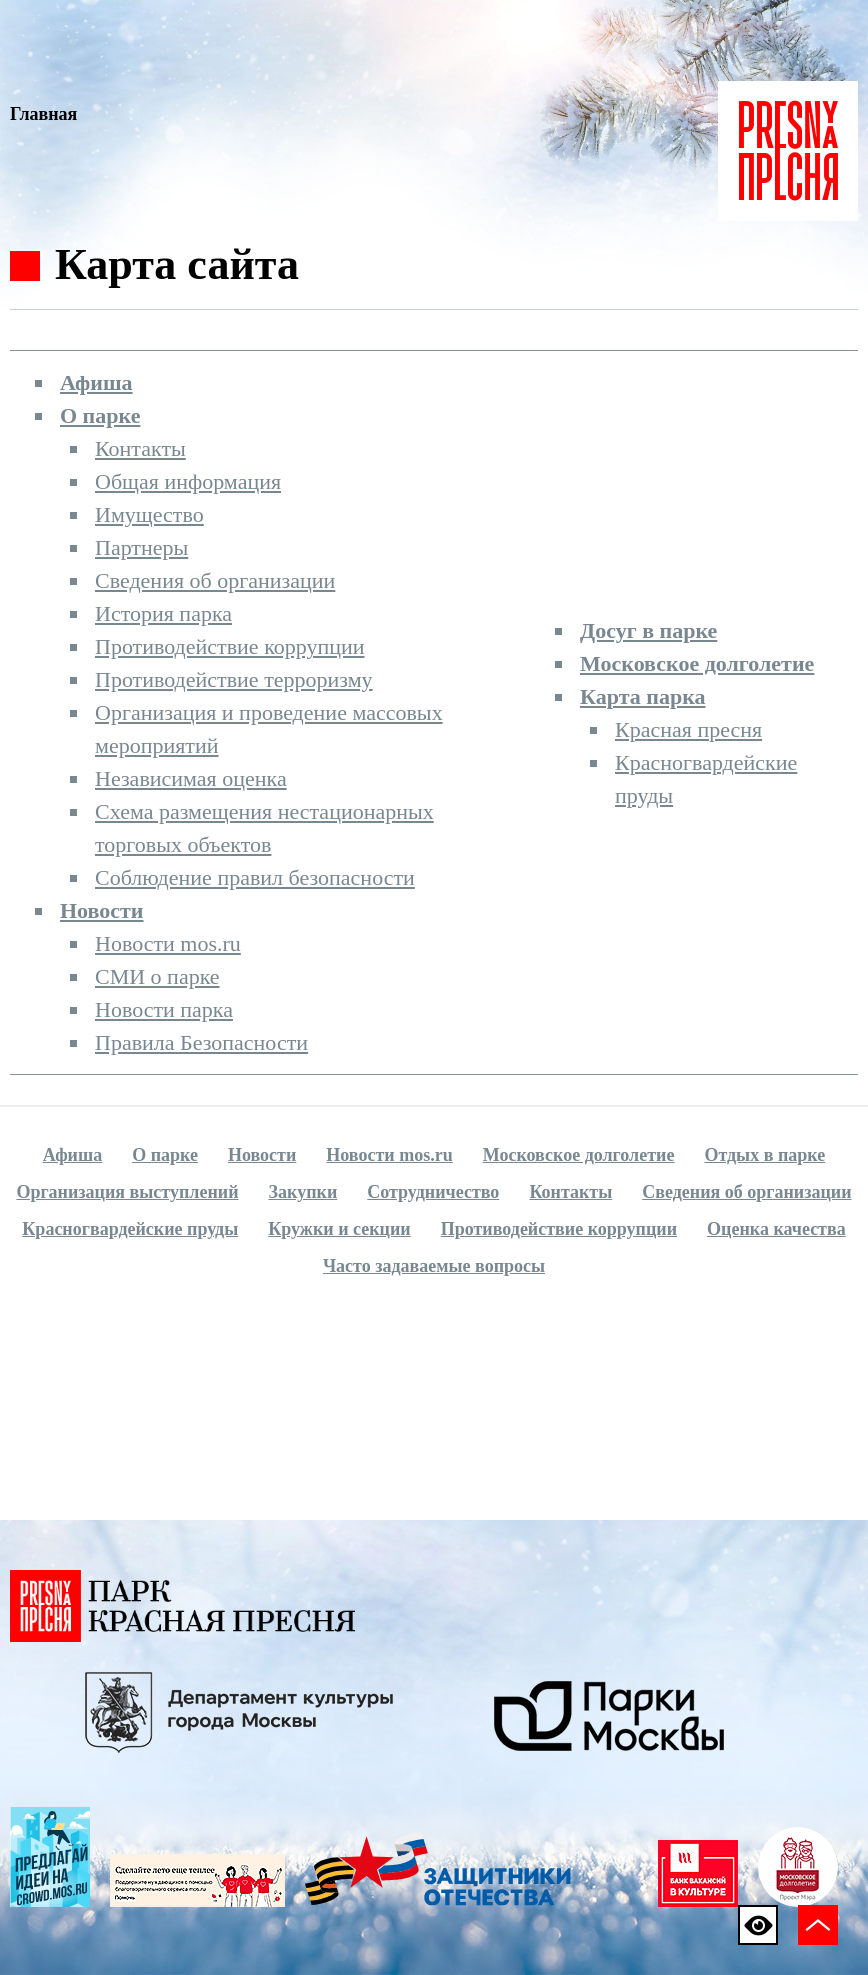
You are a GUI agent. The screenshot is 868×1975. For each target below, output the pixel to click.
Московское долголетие (697, 663)
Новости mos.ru (168, 943)
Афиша (96, 382)
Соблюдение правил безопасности (255, 877)
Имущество (149, 514)
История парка (163, 613)
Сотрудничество (433, 1192)
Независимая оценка (191, 778)
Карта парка (642, 696)
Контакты (140, 448)
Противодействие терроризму (234, 679)
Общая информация (188, 481)
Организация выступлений (127, 1192)
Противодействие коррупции (230, 646)
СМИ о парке (157, 976)
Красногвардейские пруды (130, 1229)
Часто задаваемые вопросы (434, 1266)
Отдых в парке (764, 1155)
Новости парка (164, 1009)
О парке (100, 415)
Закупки (303, 1192)
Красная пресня (688, 729)
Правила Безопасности (201, 1042)
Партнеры (141, 547)
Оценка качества (776, 1229)
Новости (102, 910)
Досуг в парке (648, 630)
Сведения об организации (215, 580)
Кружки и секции (339, 1229)
